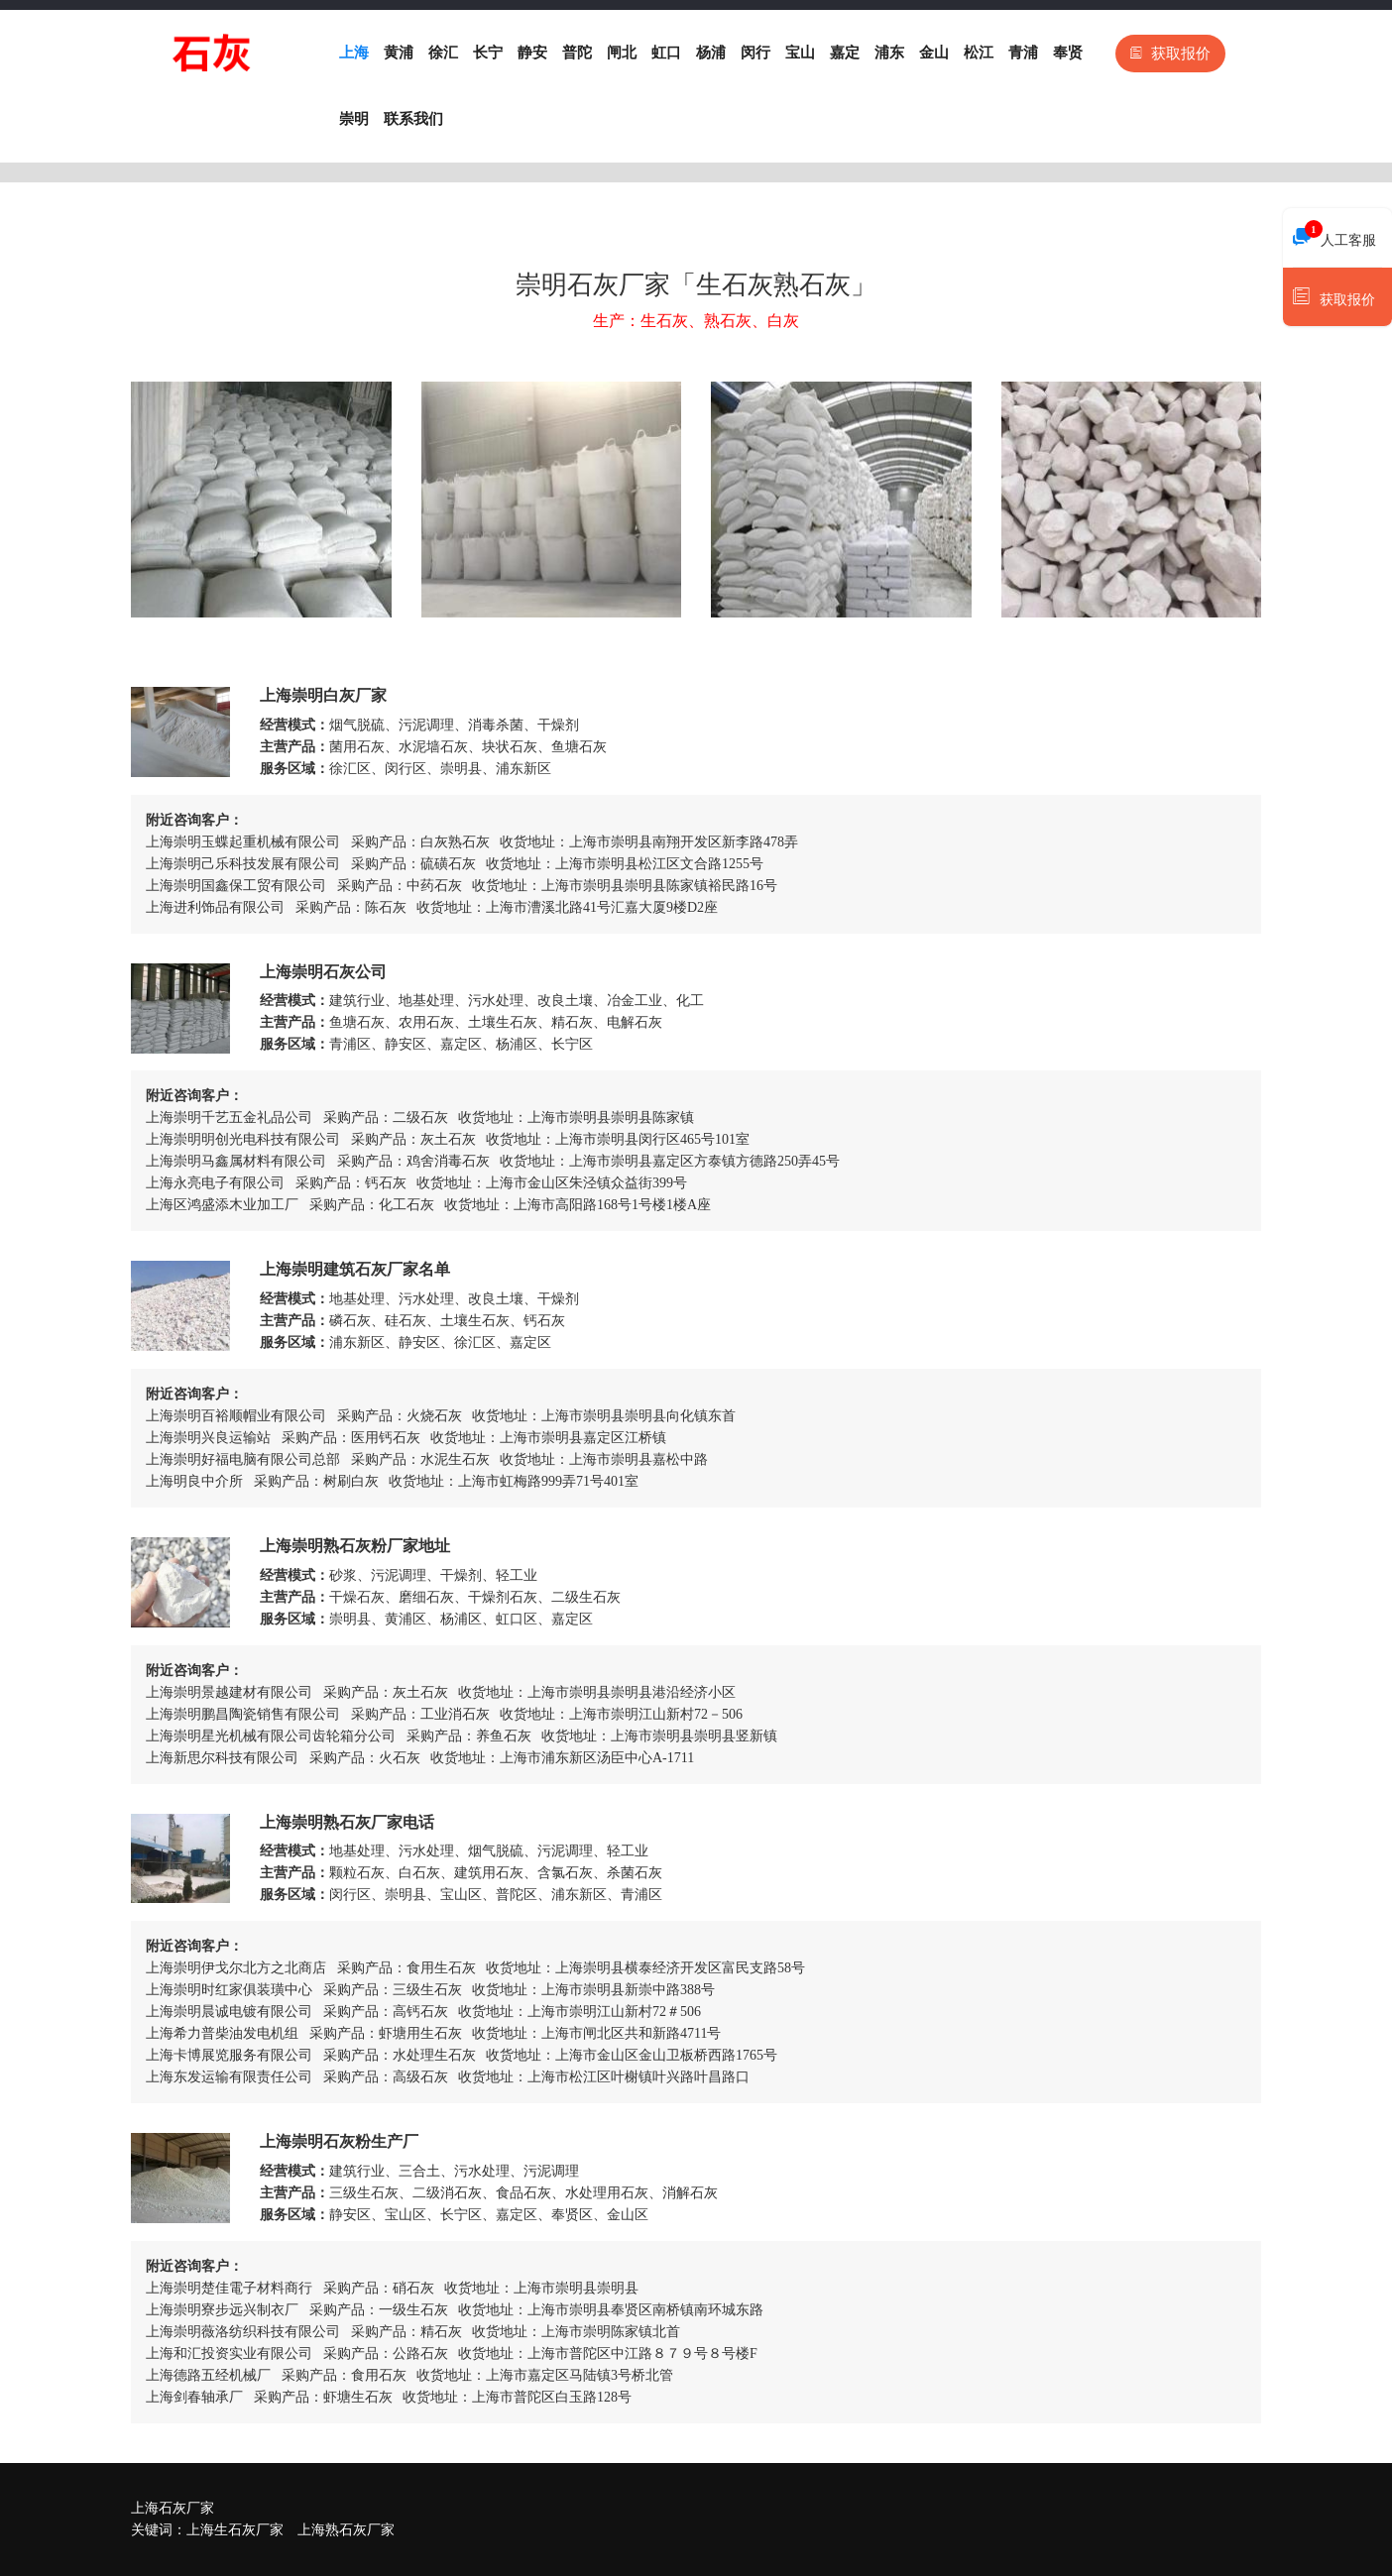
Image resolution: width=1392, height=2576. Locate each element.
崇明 (354, 119)
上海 (354, 52)
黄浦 (398, 52)
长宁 (488, 52)
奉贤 (1068, 52)
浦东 (889, 52)
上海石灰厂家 (172, 2508)
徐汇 (443, 52)
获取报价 (1170, 53)
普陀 (577, 52)
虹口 (666, 52)
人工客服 (1334, 235)
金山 (934, 52)
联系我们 (413, 119)
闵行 (755, 52)
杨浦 (711, 52)
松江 (978, 52)
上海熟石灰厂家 (346, 2529)
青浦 (1023, 52)
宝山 (800, 52)
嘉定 (845, 52)
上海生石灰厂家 (235, 2529)
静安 (532, 52)
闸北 (622, 52)
